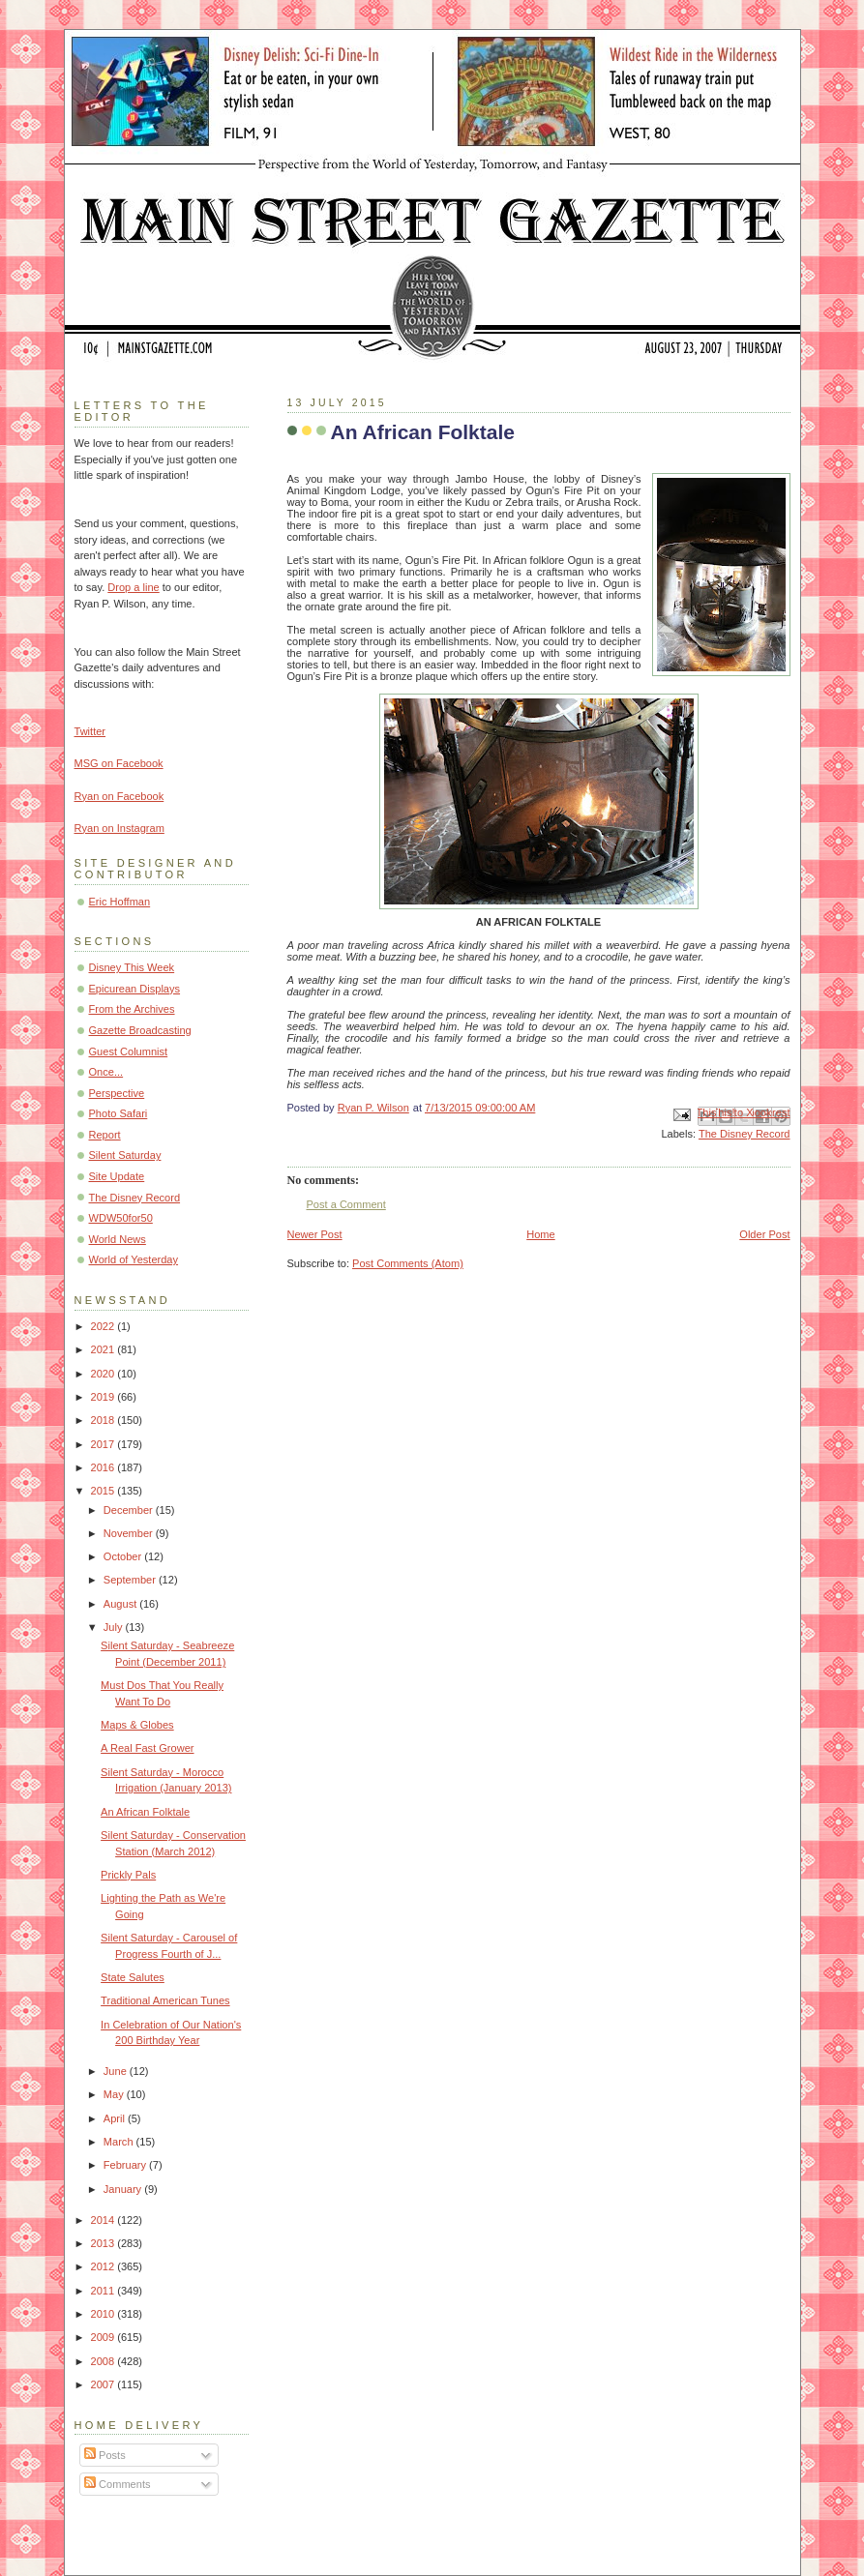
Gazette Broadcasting (140, 1030)
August (121, 1604)
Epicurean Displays (135, 988)
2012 (104, 2266)
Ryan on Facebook (119, 796)
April (116, 2118)
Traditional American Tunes (165, 2000)
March (120, 2141)
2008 (104, 2361)
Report (105, 1134)
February (126, 2165)
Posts (105, 2455)
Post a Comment (346, 1204)
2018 (104, 1420)
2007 (104, 2384)
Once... (106, 1072)
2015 (104, 1490)
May (115, 2094)
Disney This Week (132, 967)
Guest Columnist (128, 1051)
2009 (104, 2337)
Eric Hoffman (120, 901)
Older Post (764, 1234)
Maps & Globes (137, 1725)
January (124, 2189)
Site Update (117, 1176)
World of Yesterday (134, 1259)
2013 (104, 2243)
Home (540, 1234)
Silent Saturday (125, 1155)
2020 (104, 1373)
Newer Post (315, 1234)
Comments (117, 2484)
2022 (104, 1326)
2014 (104, 2220)
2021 (104, 1349)
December (130, 1510)
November (130, 1533)
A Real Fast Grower (147, 1748)
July (115, 1627)
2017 (104, 1444)
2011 (104, 2290)
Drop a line (133, 587)
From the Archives (132, 1009)
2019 (104, 1397)
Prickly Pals (128, 1874)
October (124, 1556)
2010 (104, 2314)
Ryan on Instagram (119, 828)
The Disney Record (744, 1134)
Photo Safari (118, 1113)
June (117, 2071)
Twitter (90, 731)
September (131, 1579)
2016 (104, 1467)
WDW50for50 (121, 1218)
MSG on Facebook (119, 763)
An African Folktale (145, 1812)
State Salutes (132, 1977)
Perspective (117, 1093)
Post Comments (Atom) (407, 1263)
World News (117, 1239)
